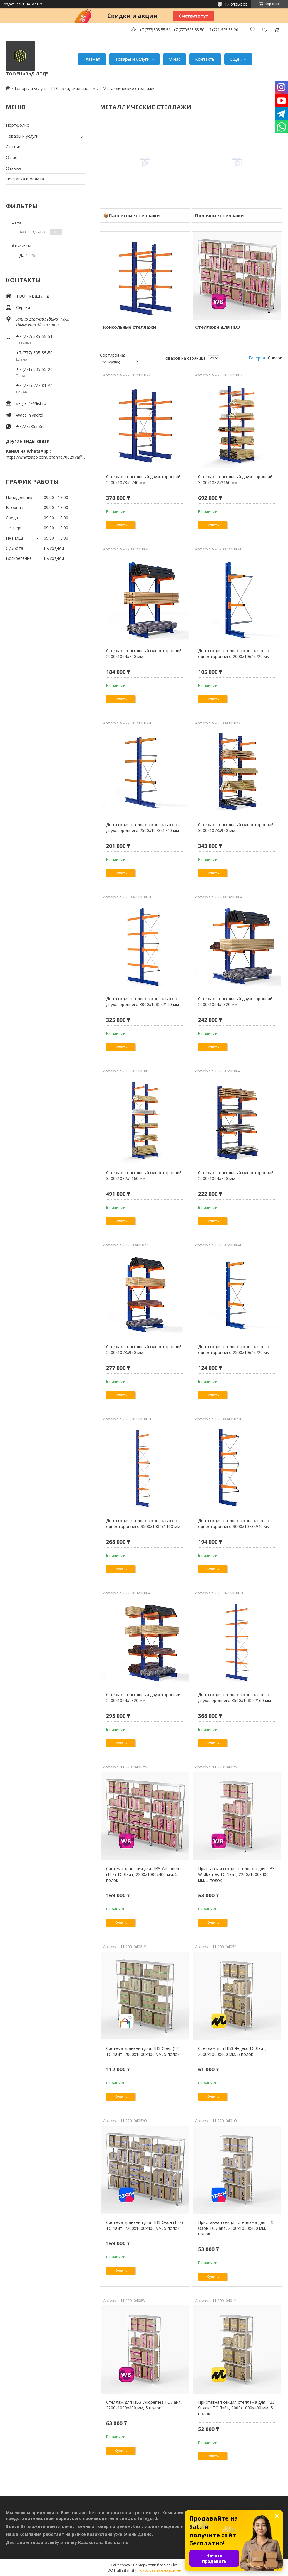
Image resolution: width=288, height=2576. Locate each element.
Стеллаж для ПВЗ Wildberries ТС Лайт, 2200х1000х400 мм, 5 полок (144, 2405)
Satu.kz (170, 2564)
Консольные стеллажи (129, 327)
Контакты (205, 59)
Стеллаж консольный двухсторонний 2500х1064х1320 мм (143, 1697)
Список (275, 358)
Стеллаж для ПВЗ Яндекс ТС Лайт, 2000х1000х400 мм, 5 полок (232, 2051)
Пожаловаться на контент (160, 2570)
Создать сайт (12, 4)
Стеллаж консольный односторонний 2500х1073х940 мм (144, 1349)
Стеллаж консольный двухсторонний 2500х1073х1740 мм (143, 479)
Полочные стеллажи (219, 215)
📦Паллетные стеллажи (131, 215)
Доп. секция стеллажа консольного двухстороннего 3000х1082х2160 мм (142, 1001)
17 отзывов (236, 4)
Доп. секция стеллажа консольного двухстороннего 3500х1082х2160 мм (234, 1697)
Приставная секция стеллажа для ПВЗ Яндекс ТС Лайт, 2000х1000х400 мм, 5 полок (236, 2407)
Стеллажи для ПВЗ (217, 327)
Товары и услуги (132, 59)
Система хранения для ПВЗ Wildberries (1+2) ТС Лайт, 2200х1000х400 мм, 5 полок (144, 1874)
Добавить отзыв (264, 29)
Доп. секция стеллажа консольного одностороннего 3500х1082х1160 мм (143, 1523)
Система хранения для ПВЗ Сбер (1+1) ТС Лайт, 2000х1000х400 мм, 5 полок (144, 2051)
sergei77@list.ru (31, 403)
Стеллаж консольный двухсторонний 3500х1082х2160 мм (235, 479)
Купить (121, 525)
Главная (91, 59)
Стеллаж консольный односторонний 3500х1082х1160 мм (144, 1175)
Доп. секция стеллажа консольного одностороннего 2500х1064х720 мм (234, 1349)
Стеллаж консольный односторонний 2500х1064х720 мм (236, 1175)
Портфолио (17, 125)
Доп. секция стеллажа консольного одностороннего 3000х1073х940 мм (234, 1523)
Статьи (13, 146)
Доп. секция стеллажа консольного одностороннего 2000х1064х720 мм (234, 653)
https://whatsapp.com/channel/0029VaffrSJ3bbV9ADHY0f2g (45, 457)
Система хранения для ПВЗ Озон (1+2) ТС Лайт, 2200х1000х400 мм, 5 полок (144, 2225)
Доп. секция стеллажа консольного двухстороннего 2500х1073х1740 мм (142, 827)
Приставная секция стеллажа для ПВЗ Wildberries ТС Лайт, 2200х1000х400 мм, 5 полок (236, 1874)
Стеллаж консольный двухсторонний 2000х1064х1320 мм (235, 1001)
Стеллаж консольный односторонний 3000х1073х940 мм (236, 827)
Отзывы (14, 168)
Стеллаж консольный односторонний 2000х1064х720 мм (144, 653)
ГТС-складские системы (74, 88)
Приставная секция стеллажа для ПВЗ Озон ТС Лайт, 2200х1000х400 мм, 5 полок (236, 2228)
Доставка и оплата (25, 179)
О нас (174, 59)
